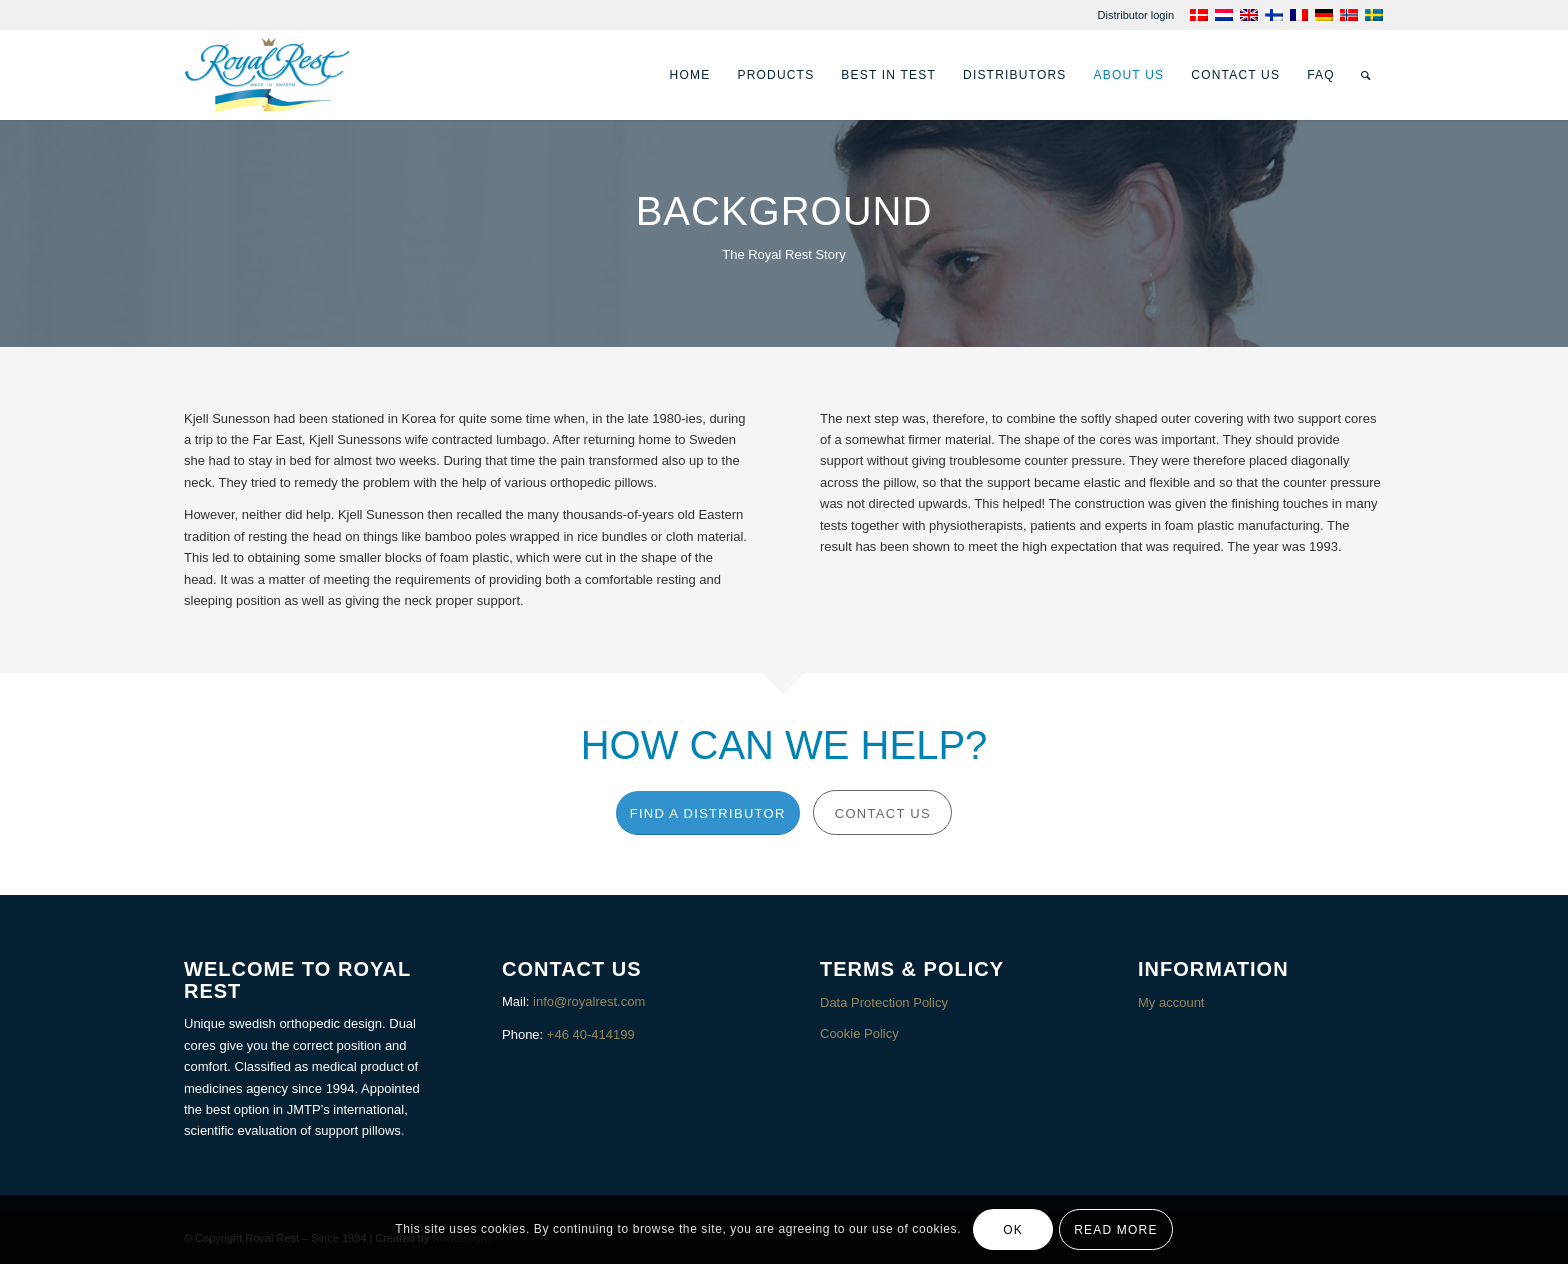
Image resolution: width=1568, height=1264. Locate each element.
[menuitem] (1136, 15)
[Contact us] (882, 813)
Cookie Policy (859, 1033)
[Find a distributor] (708, 813)
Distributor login (1136, 15)
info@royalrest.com (589, 1001)
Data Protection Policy (884, 1002)
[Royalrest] (267, 75)
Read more (1115, 1230)
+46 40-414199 (591, 1034)
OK (1013, 1230)
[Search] (1366, 75)
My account (1171, 1002)
